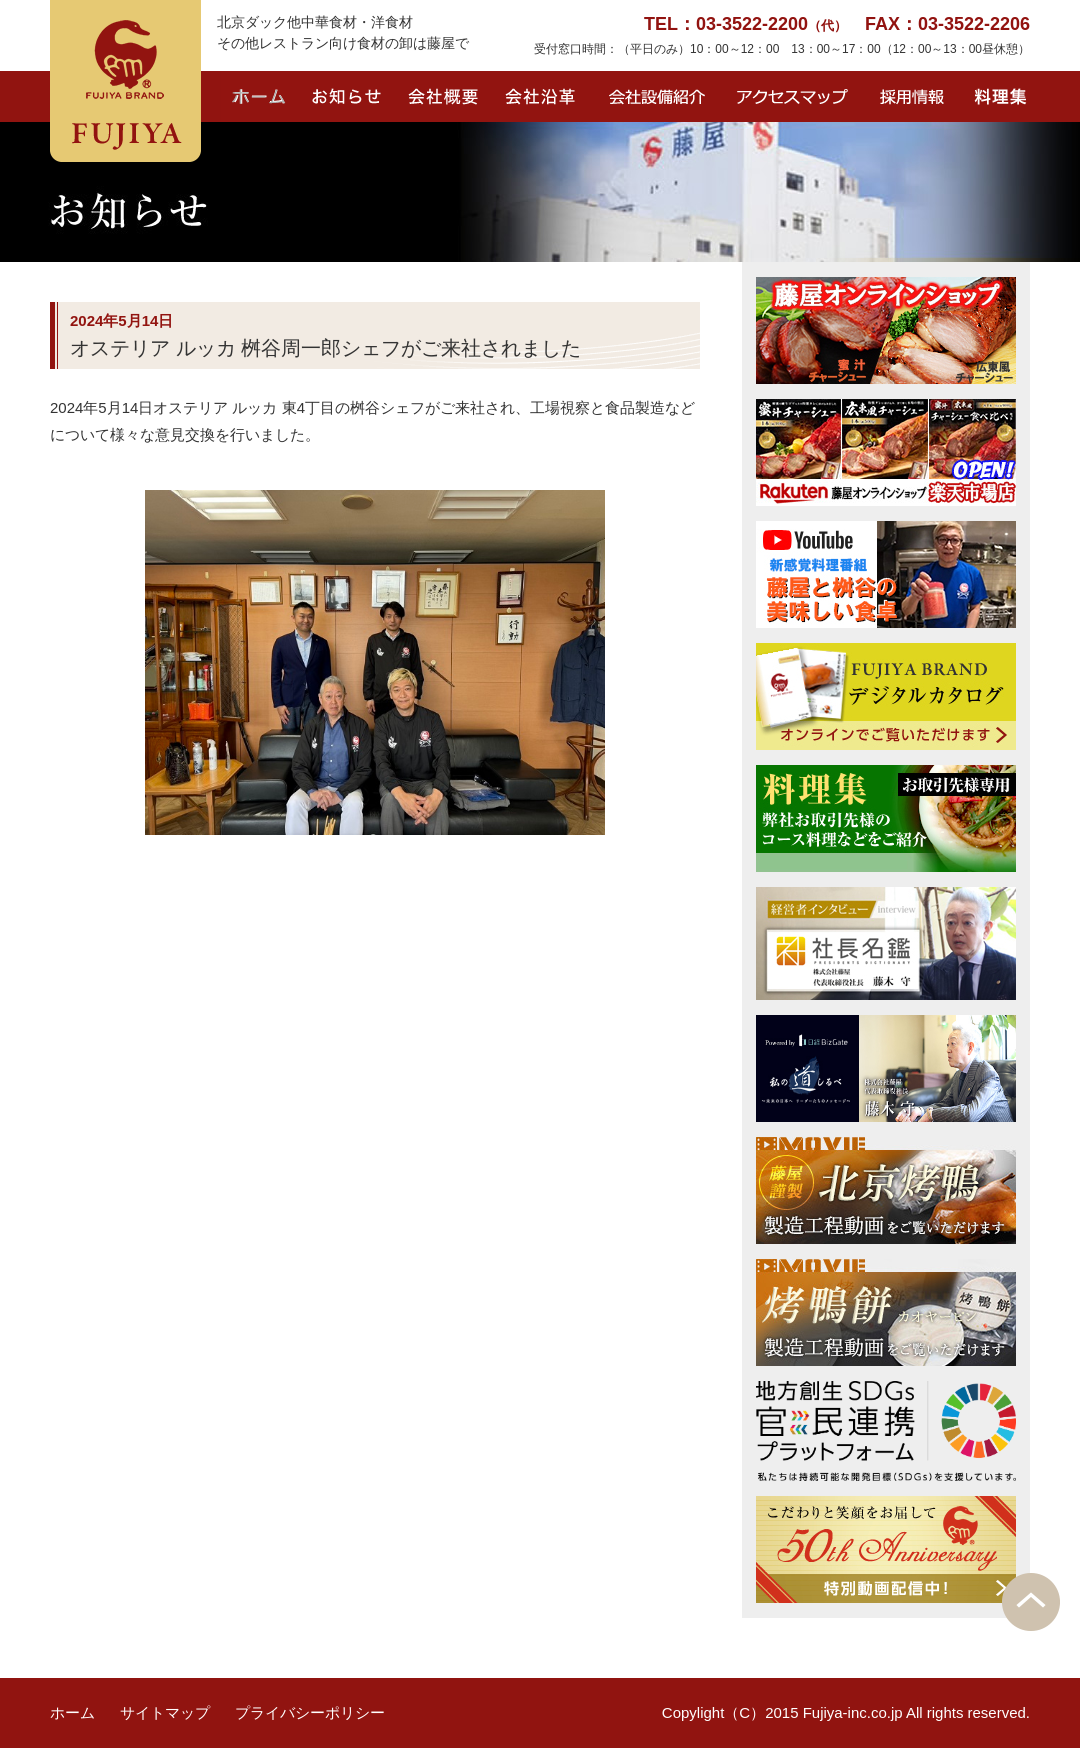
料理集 (1005, 96)
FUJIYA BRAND (125, 81)
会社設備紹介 (660, 96)
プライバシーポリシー (310, 1712)
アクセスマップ (794, 96)
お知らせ (347, 96)
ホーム (260, 96)
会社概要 (443, 96)
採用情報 (909, 96)
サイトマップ (165, 1712)
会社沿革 (541, 96)
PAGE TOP (1031, 1602)
